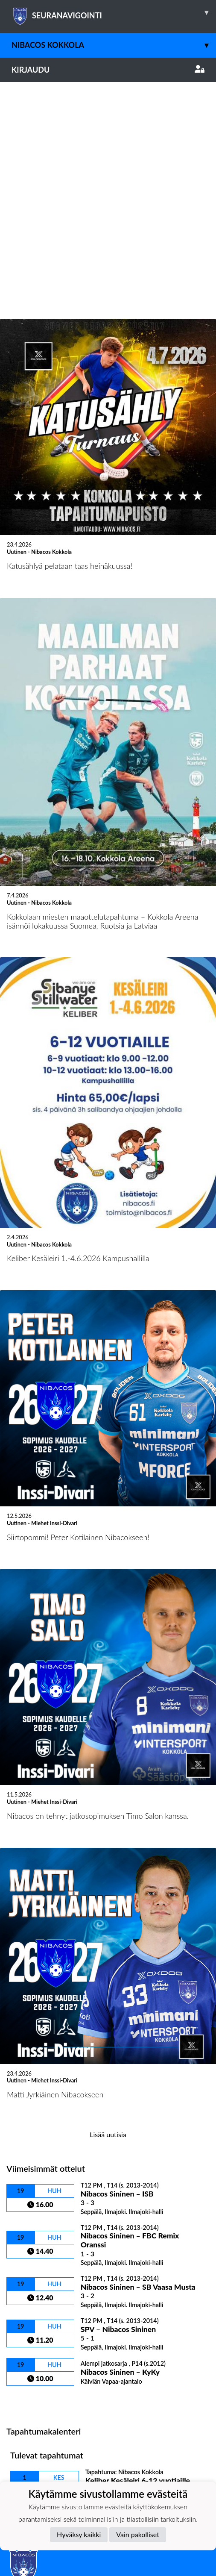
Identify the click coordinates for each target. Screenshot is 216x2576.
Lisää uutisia (108, 1918)
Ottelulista (27, 2184)
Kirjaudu (108, 69)
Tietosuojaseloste (35, 2381)
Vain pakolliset (137, 2534)
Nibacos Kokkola (114, 45)
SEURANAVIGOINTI (114, 12)
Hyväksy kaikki (79, 2534)
